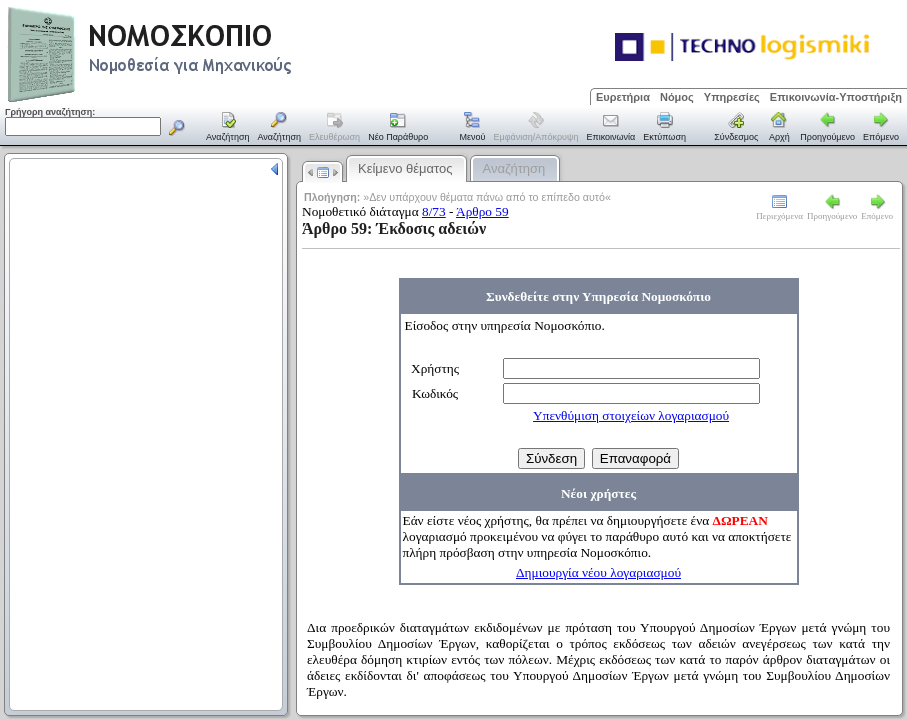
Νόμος (677, 97)
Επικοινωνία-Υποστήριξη (836, 97)
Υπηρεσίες (732, 97)
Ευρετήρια (623, 97)
